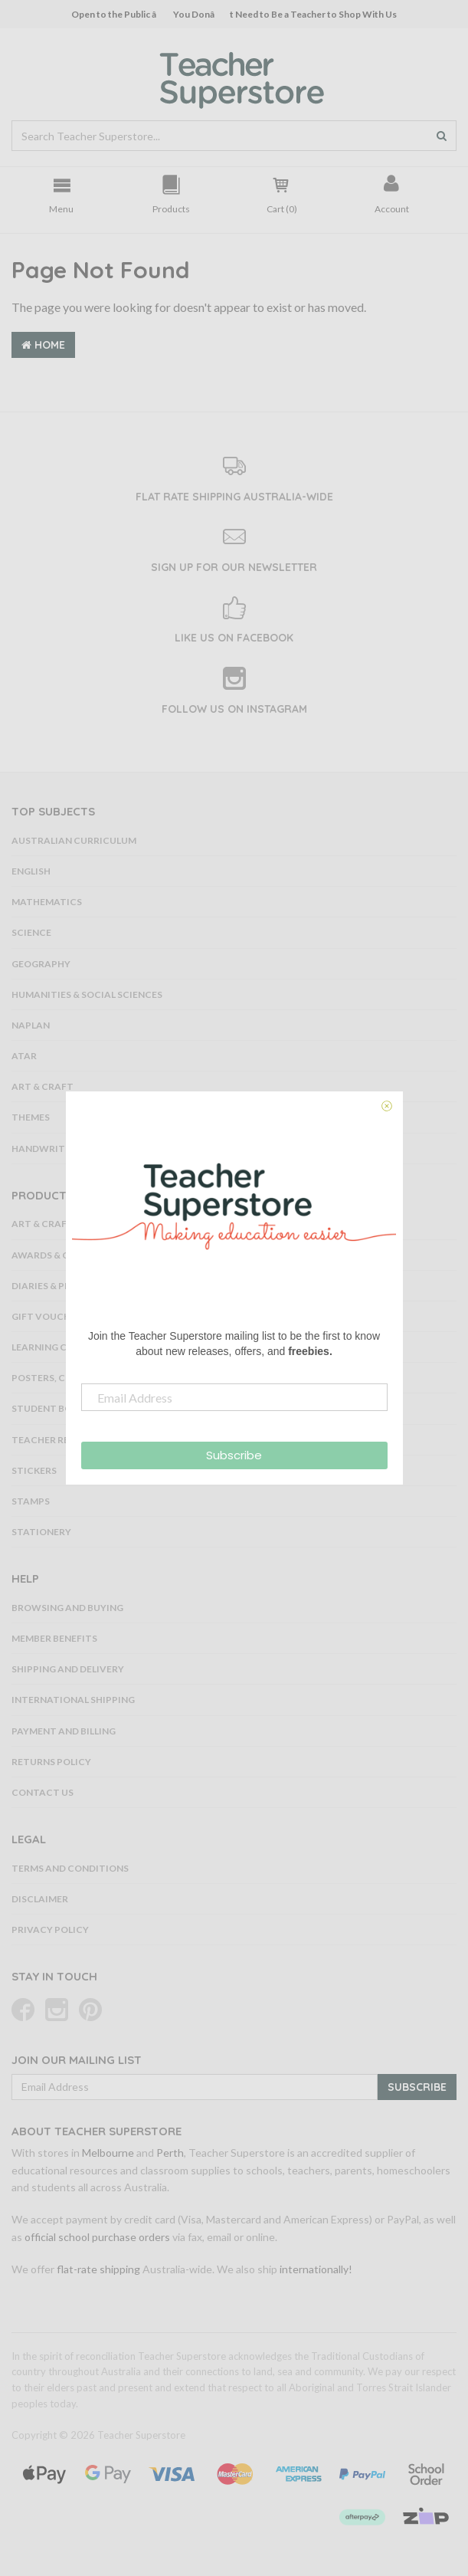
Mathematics (46, 901)
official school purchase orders (97, 2236)
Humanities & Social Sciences (86, 994)
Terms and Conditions (70, 1868)
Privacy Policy (50, 1929)
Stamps (30, 1501)
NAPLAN (30, 1025)
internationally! (316, 2269)
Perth (170, 2152)
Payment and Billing (63, 1731)
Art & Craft (42, 1086)
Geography (40, 964)
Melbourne (108, 2152)
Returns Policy (51, 1761)
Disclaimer (39, 1899)
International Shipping (73, 1699)
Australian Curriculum (73, 840)
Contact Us (42, 1792)
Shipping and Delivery (67, 1669)
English (31, 871)
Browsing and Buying (67, 1607)
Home (43, 345)
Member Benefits (54, 1638)
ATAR (24, 1056)
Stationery (41, 1531)
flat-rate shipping (98, 2269)
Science (31, 932)
